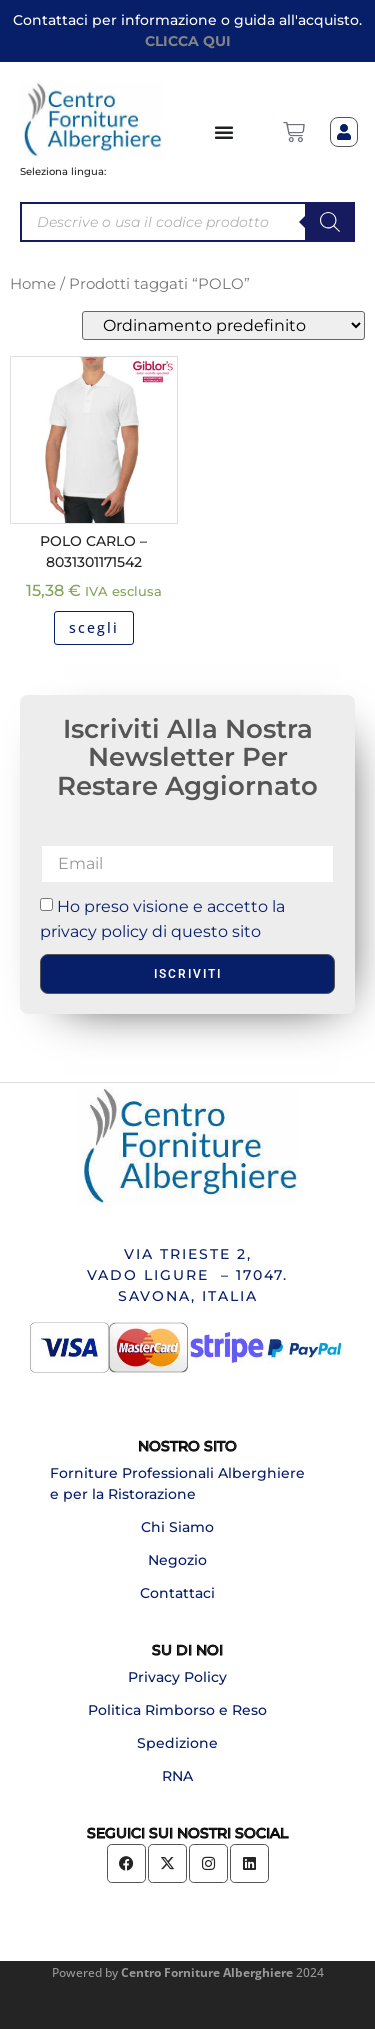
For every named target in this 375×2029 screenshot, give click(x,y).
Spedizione (177, 1743)
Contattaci (177, 1593)
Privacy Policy (177, 1677)
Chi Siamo (177, 1527)
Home (33, 284)
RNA (177, 1776)
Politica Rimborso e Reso (177, 1710)
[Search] (330, 222)
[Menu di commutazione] (225, 132)
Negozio (177, 1560)
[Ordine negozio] (223, 325)
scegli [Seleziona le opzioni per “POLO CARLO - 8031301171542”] (94, 627)
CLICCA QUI (188, 41)
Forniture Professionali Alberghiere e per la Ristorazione (177, 1483)
